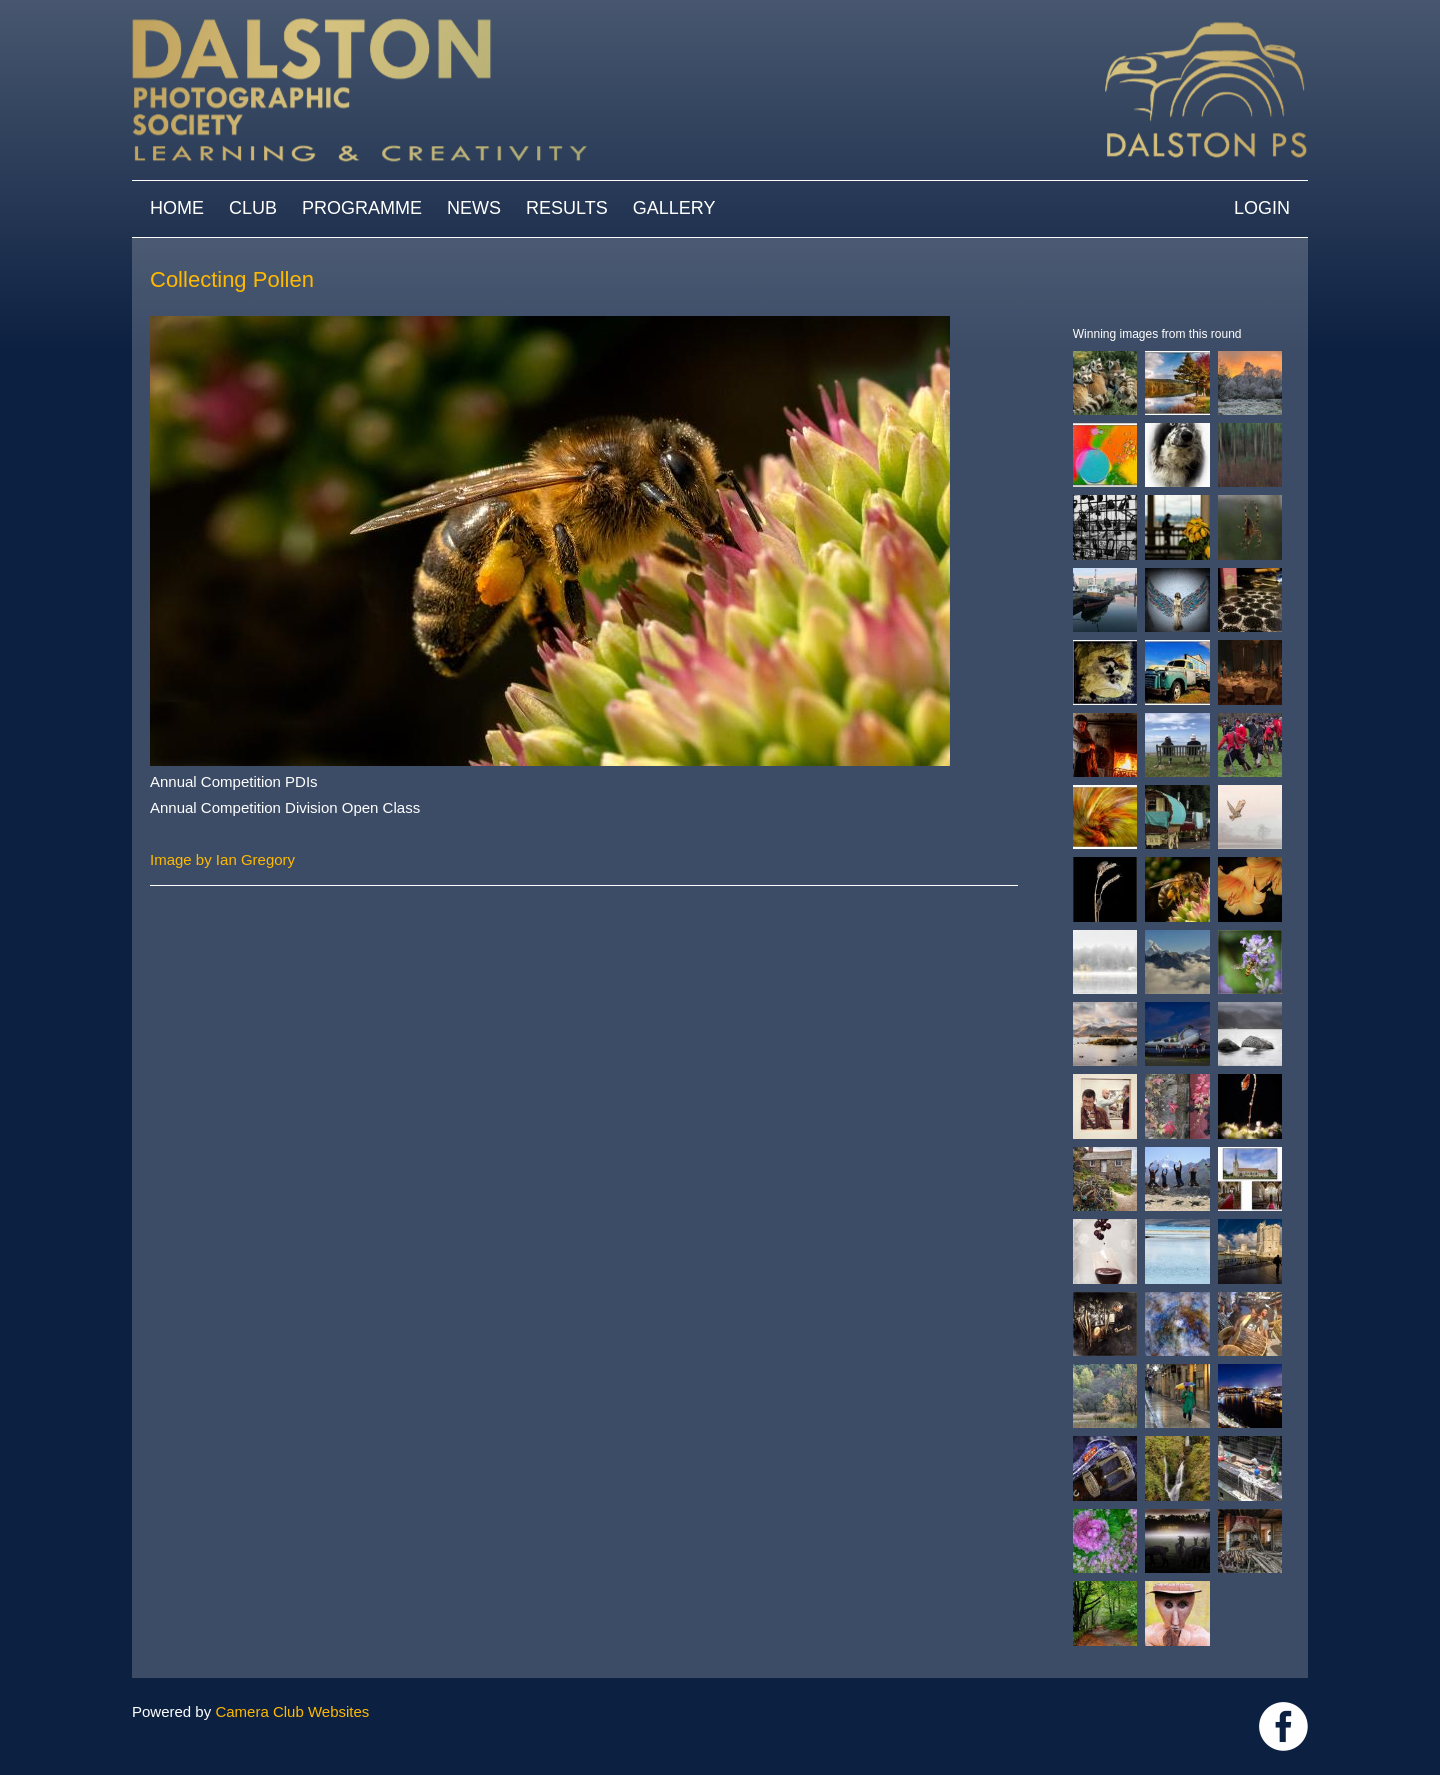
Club (253, 208)
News (474, 208)
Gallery (674, 208)
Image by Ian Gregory (222, 859)
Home (177, 208)
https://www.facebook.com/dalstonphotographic (1283, 1726)
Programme (362, 208)
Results (567, 208)
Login (1262, 208)
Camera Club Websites (292, 1711)
